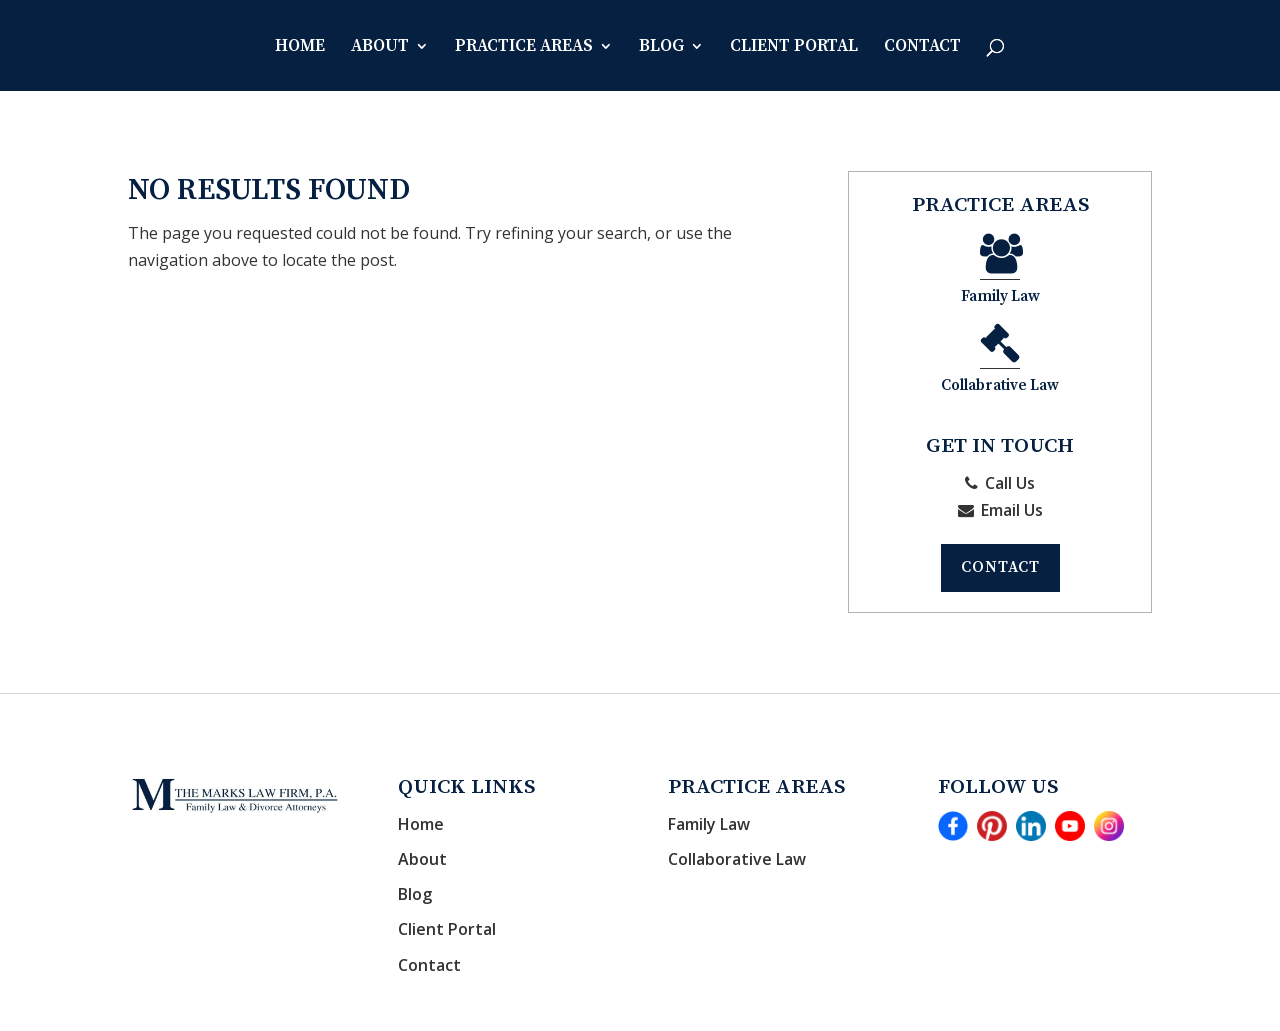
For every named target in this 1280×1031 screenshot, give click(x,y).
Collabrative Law (1064, 273)
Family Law (938, 273)
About (380, 48)
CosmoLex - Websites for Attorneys (809, 1002)
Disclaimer (1077, 1002)
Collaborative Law (737, 774)
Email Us (1000, 423)
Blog (661, 48)
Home (300, 48)
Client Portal (794, 48)
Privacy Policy (983, 1002)
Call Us (1000, 396)
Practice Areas (524, 48)
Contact (922, 48)
